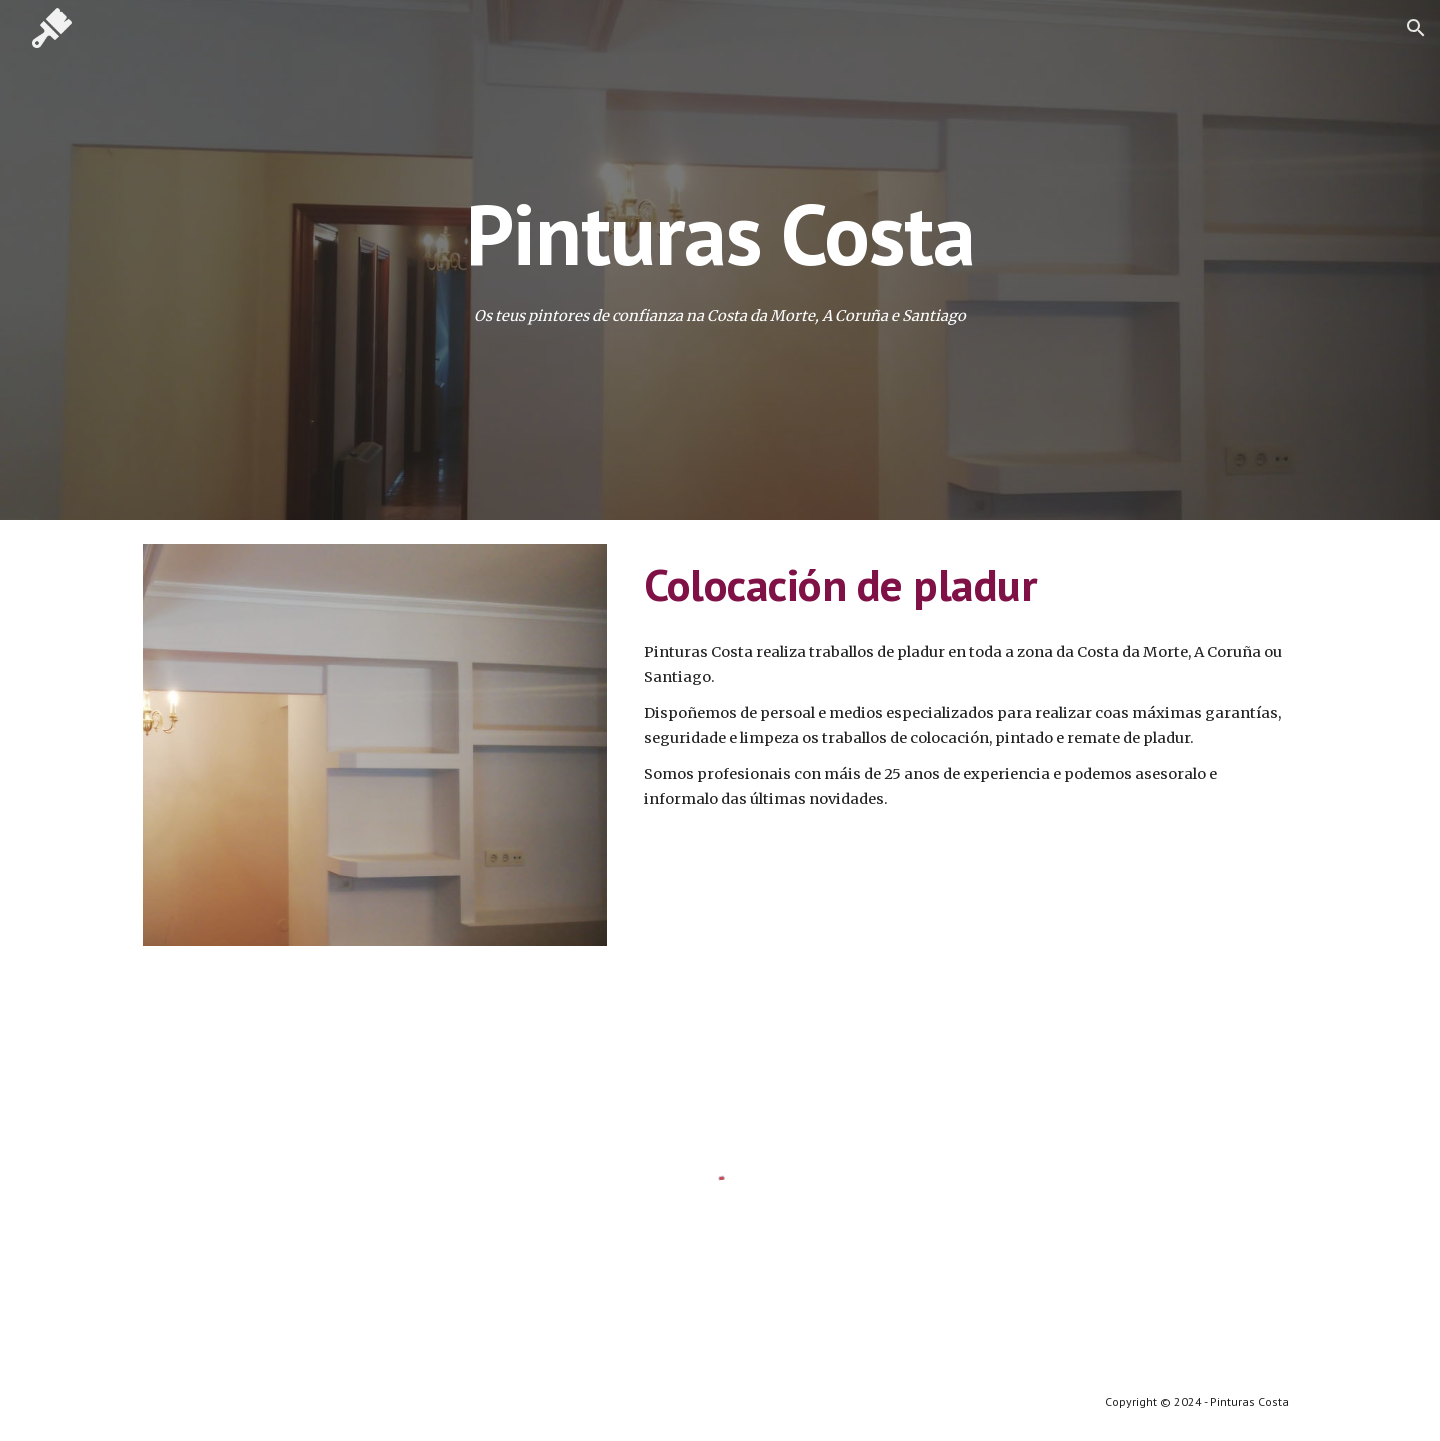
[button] (1416, 28)
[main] (720, 233)
